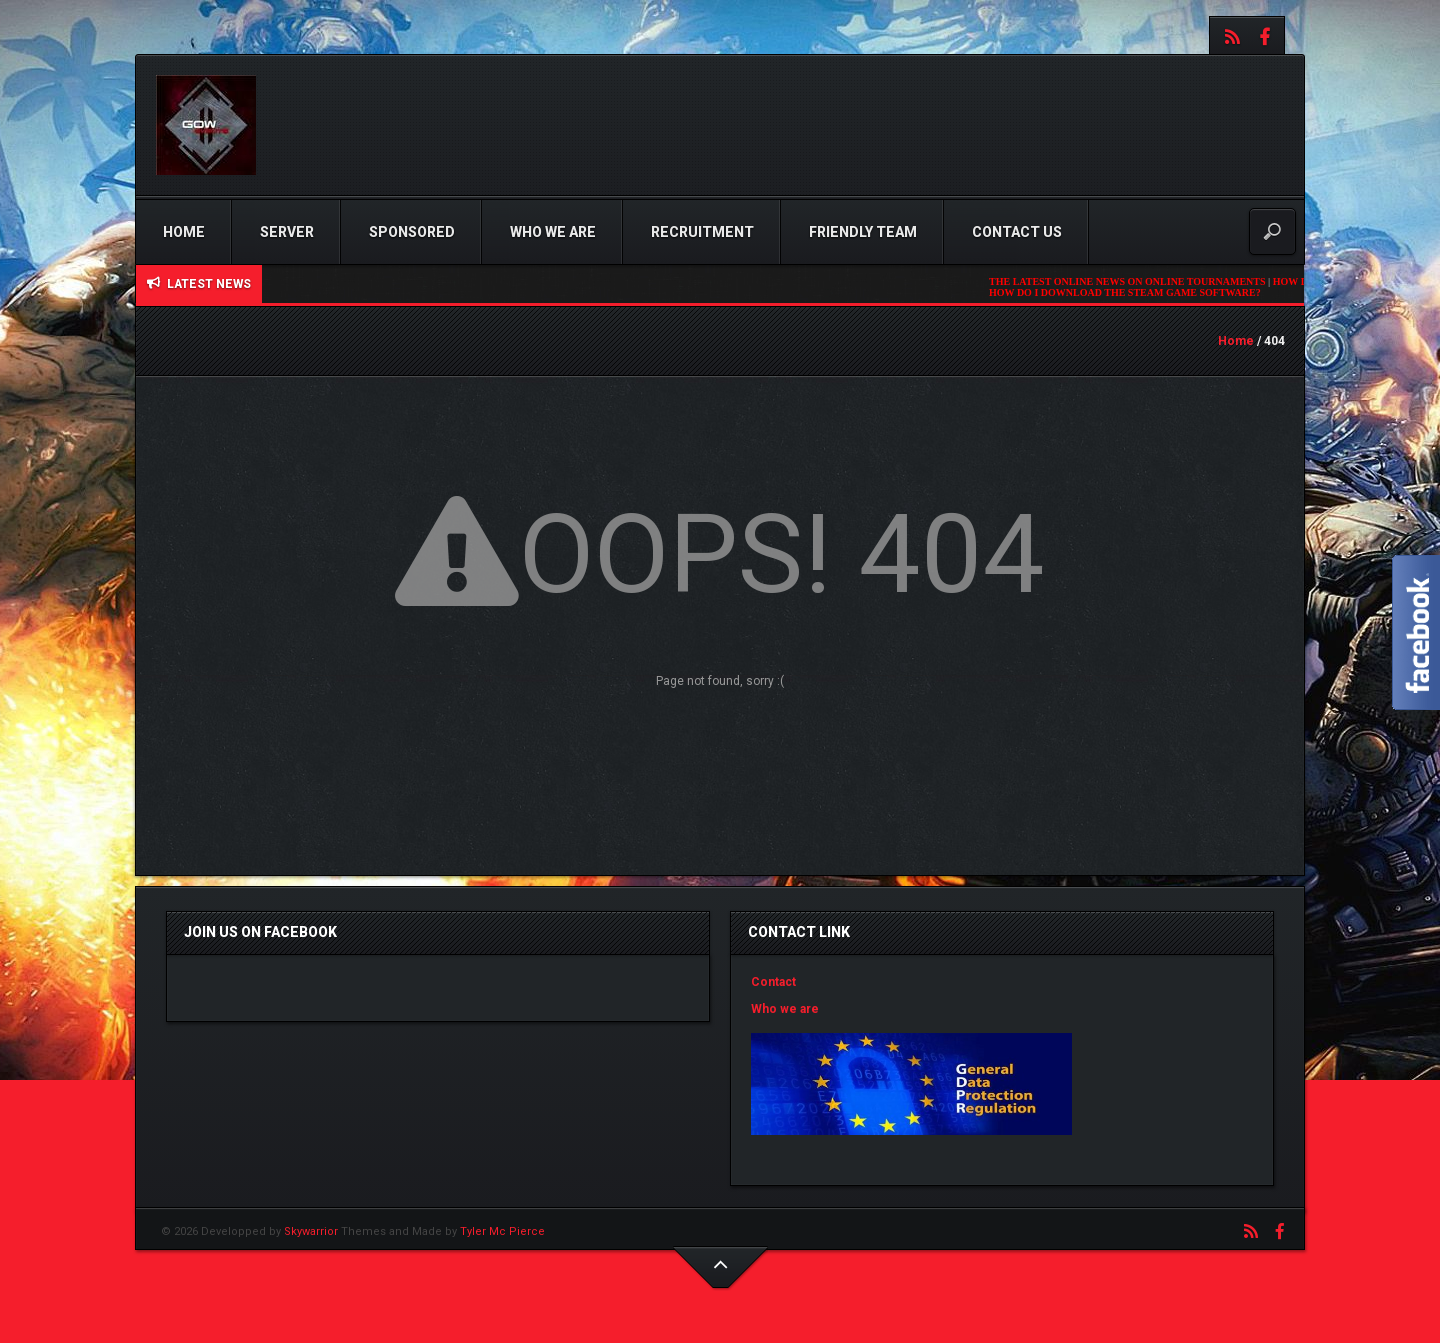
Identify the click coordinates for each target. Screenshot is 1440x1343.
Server (287, 232)
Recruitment (702, 232)
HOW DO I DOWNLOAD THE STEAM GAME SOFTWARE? (1131, 292)
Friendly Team (863, 232)
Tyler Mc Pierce (502, 1231)
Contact (773, 982)
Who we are (553, 232)
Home (184, 232)
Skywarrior (311, 1231)
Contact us (1017, 232)
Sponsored (412, 232)
